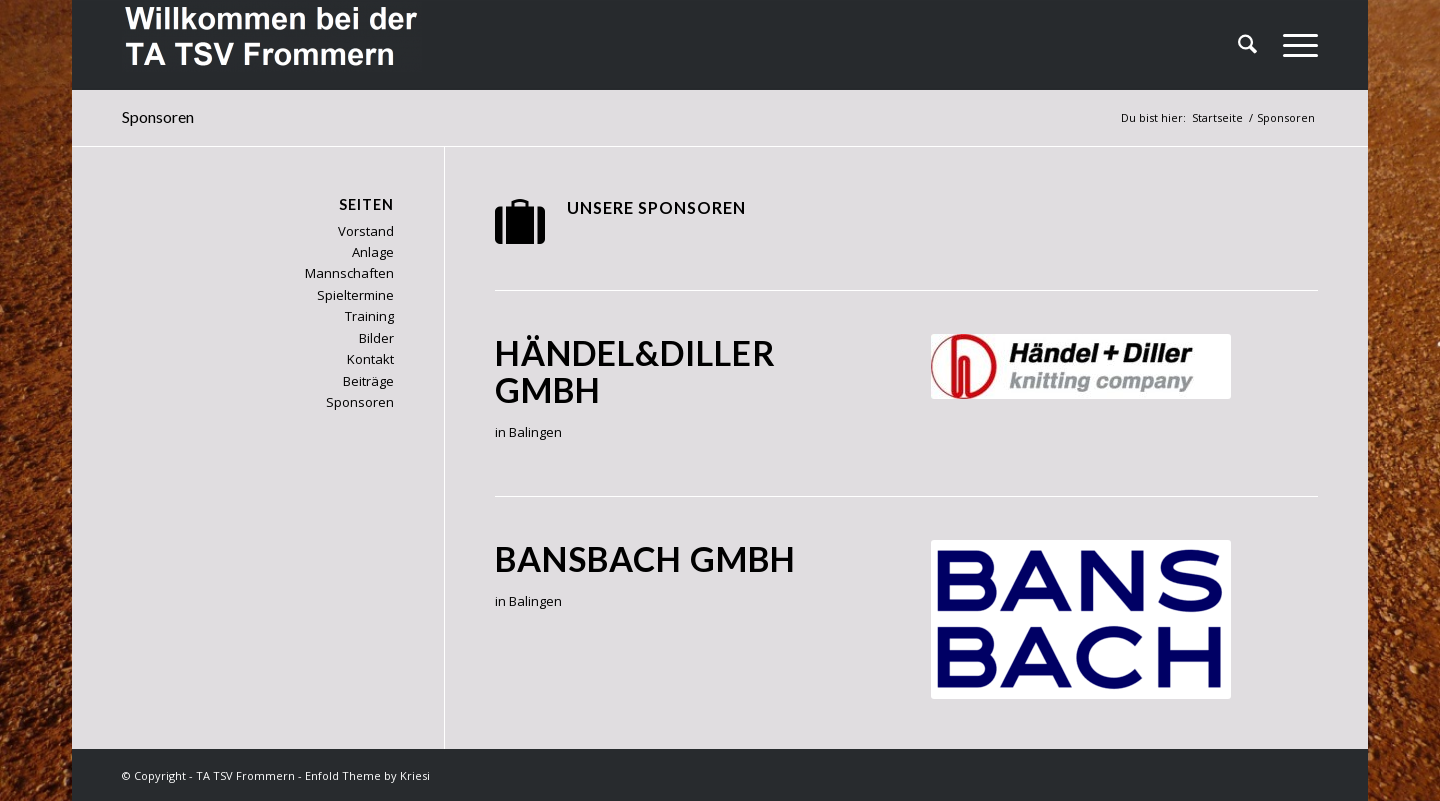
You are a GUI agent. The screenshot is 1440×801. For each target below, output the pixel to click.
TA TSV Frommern (245, 775)
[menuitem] (1247, 45)
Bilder (376, 338)
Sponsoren (158, 116)
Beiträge (368, 381)
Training (369, 316)
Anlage (373, 252)
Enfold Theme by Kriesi (367, 775)
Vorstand (366, 231)
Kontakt (370, 359)
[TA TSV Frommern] (272, 45)
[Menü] (1294, 45)
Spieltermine (355, 295)
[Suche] (1247, 45)
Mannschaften (349, 273)
